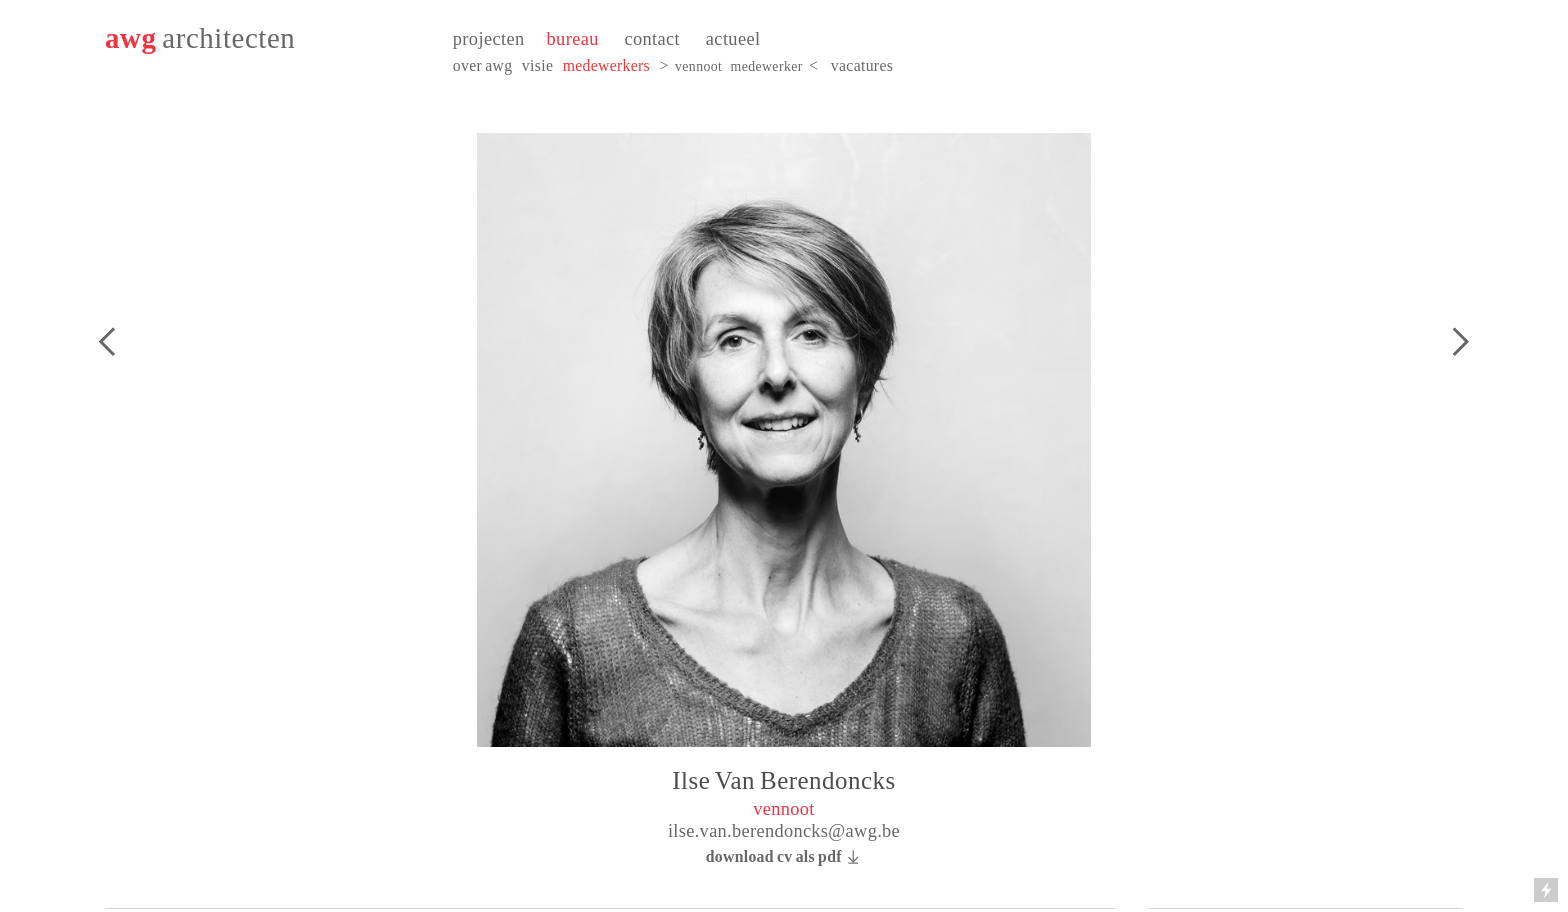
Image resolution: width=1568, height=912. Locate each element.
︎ (1460, 342)
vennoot (698, 66)
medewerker (767, 66)
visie (537, 65)
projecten (489, 39)
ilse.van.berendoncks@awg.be (784, 831)
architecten (228, 38)
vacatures (862, 65)
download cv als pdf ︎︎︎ (784, 856)
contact (652, 39)
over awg (483, 65)
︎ (106, 342)
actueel (733, 39)
